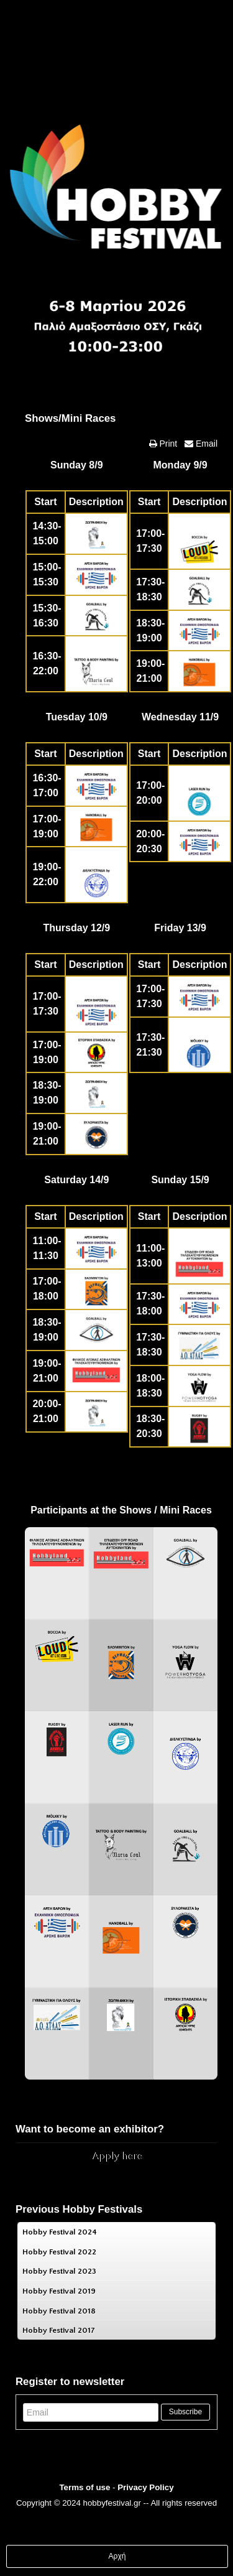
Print (167, 444)
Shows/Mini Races (70, 418)
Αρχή (117, 2556)
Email (205, 444)
